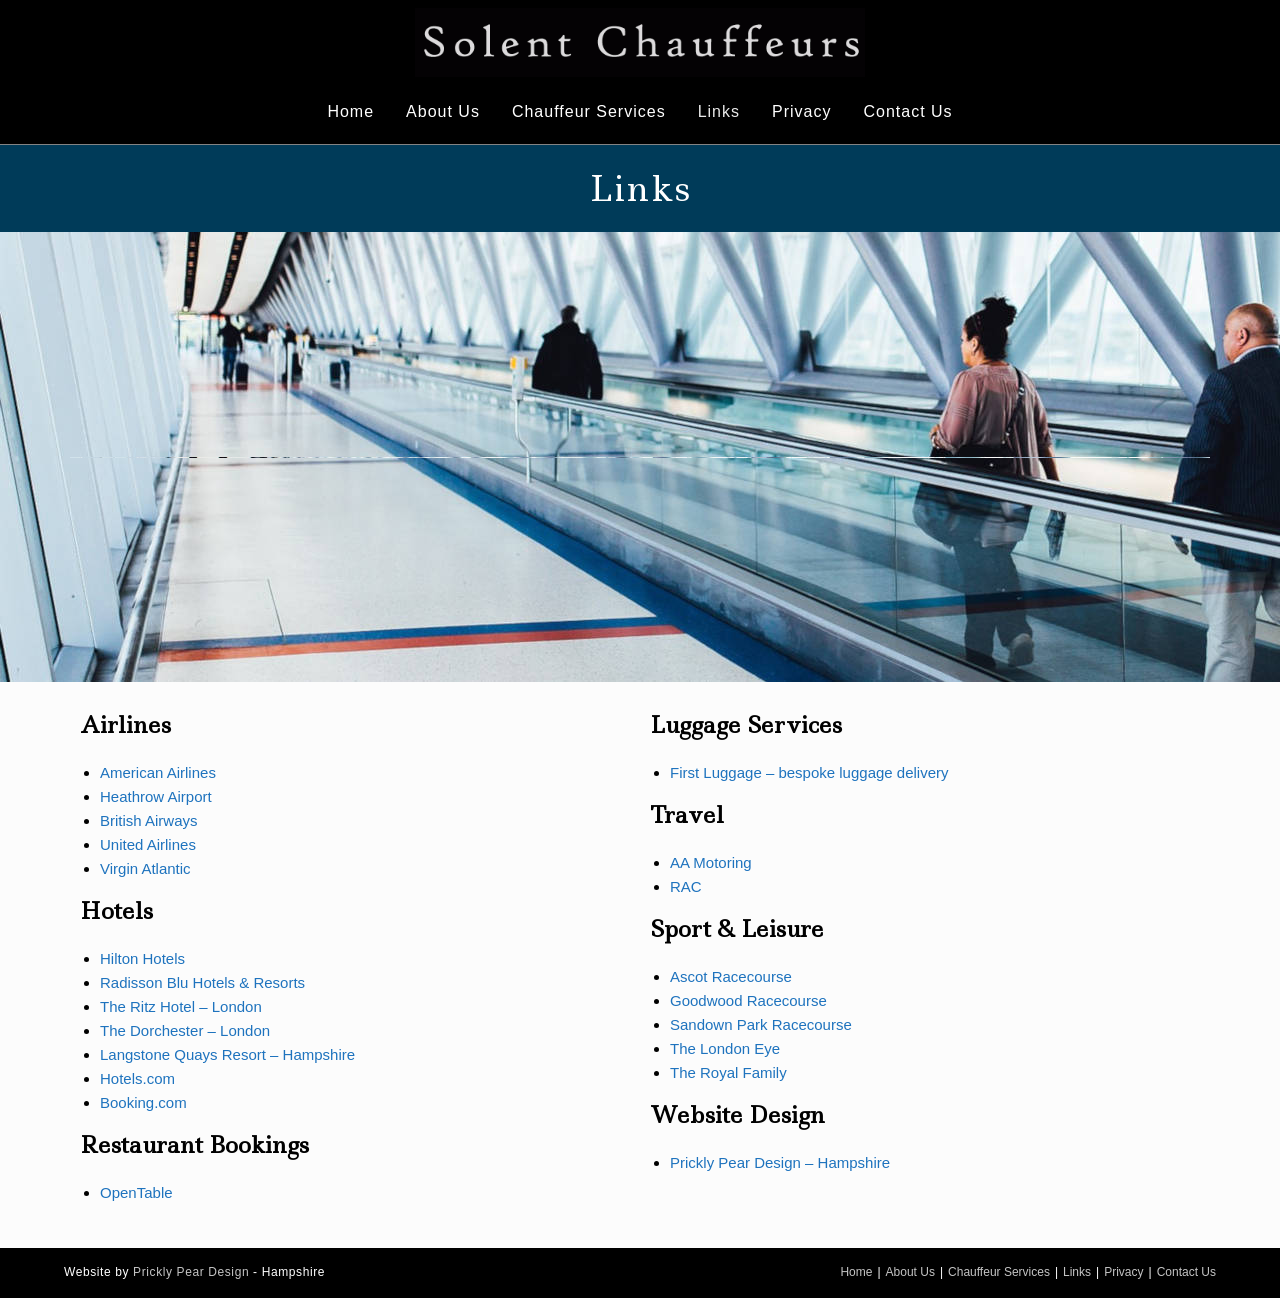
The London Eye (725, 1048)
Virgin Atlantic (145, 868)
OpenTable (136, 1192)
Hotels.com (137, 1078)
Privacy (1123, 1272)
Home (856, 1272)
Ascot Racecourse (731, 976)
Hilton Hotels (142, 958)
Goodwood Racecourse (748, 1000)
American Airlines (158, 772)
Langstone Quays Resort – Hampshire (227, 1054)
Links (1077, 1272)
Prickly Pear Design (191, 1272)
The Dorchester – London (185, 1030)
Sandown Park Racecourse (761, 1024)
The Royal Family (728, 1072)
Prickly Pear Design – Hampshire (780, 1162)
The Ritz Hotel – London (181, 1006)
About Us (910, 1272)
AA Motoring (711, 862)
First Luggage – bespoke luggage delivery (809, 772)
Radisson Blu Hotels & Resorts (202, 982)
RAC (686, 886)
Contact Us (1186, 1272)
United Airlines (148, 844)
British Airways (149, 820)
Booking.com (143, 1102)
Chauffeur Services (999, 1272)
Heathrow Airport (156, 796)
